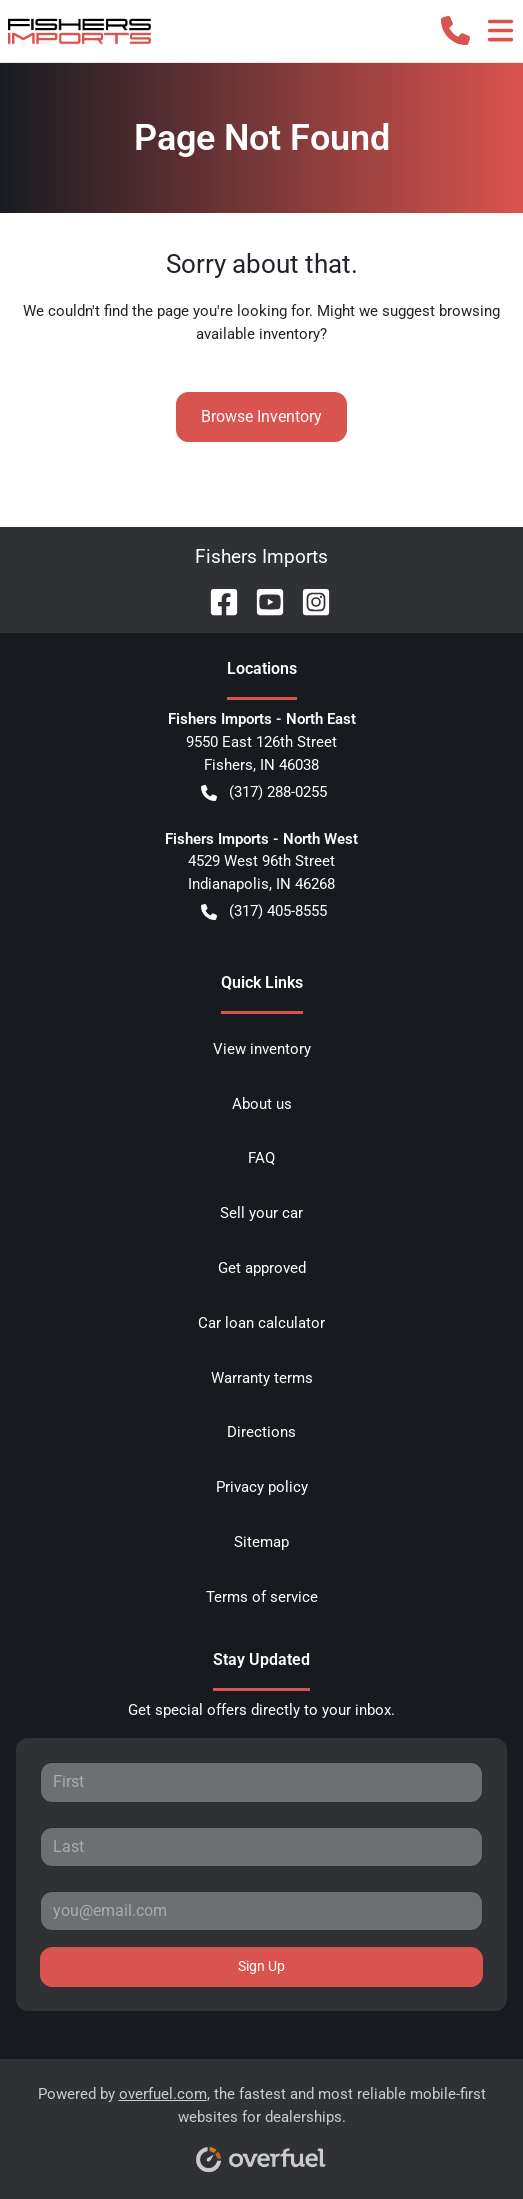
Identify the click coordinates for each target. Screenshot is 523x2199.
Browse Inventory (261, 416)
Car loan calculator (261, 1323)
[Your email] (261, 1911)
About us (262, 1104)
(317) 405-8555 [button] (264, 911)
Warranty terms (262, 1378)
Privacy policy (262, 1487)
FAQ (261, 1158)
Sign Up (261, 1966)
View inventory (262, 1049)
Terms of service (262, 1597)
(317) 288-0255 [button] (264, 792)
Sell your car (261, 1213)
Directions (261, 1432)
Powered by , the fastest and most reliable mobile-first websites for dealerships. (262, 2122)
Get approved (262, 1268)
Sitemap (261, 1542)
